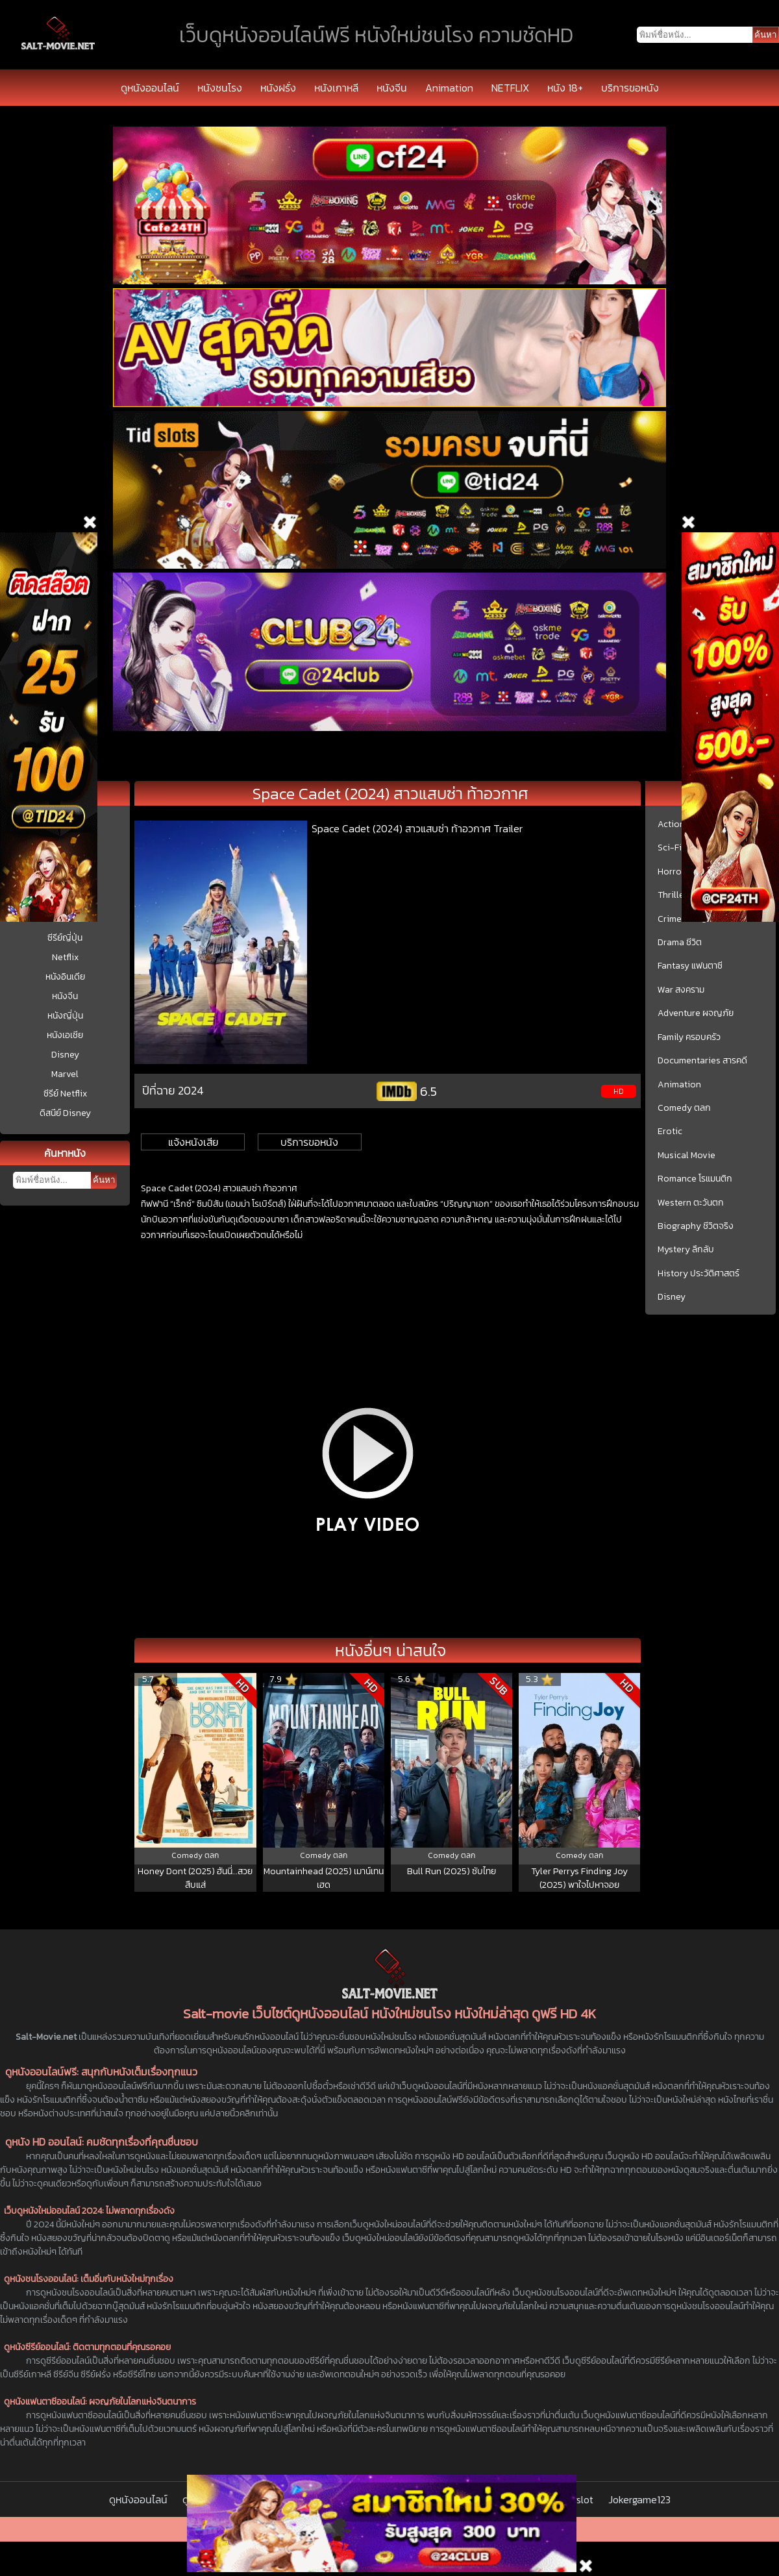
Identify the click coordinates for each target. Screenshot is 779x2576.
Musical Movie (686, 1155)
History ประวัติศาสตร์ (698, 1273)
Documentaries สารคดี (702, 1060)
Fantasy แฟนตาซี (690, 966)
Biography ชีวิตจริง (696, 1226)
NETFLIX (510, 87)
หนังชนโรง (219, 87)
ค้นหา (104, 1180)
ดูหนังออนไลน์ (150, 87)
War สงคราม (681, 990)
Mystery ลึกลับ (686, 1249)
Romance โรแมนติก (695, 1178)
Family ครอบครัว (689, 1037)
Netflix (65, 957)
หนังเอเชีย (65, 1035)
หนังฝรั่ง (278, 87)
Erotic (670, 1131)
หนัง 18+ (565, 87)
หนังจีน (392, 87)
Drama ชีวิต (680, 942)
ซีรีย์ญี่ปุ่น (64, 938)
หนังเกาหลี (336, 87)
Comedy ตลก (684, 1108)
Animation (449, 87)
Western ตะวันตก (691, 1202)
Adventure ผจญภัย (696, 1013)
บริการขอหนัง (630, 87)
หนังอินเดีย (65, 977)
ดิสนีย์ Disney (65, 1113)
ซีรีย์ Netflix (65, 1093)
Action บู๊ (675, 824)
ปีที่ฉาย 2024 (173, 1090)
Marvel (65, 1074)
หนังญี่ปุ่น (65, 1015)
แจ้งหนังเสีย (193, 1142)
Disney (65, 1054)
